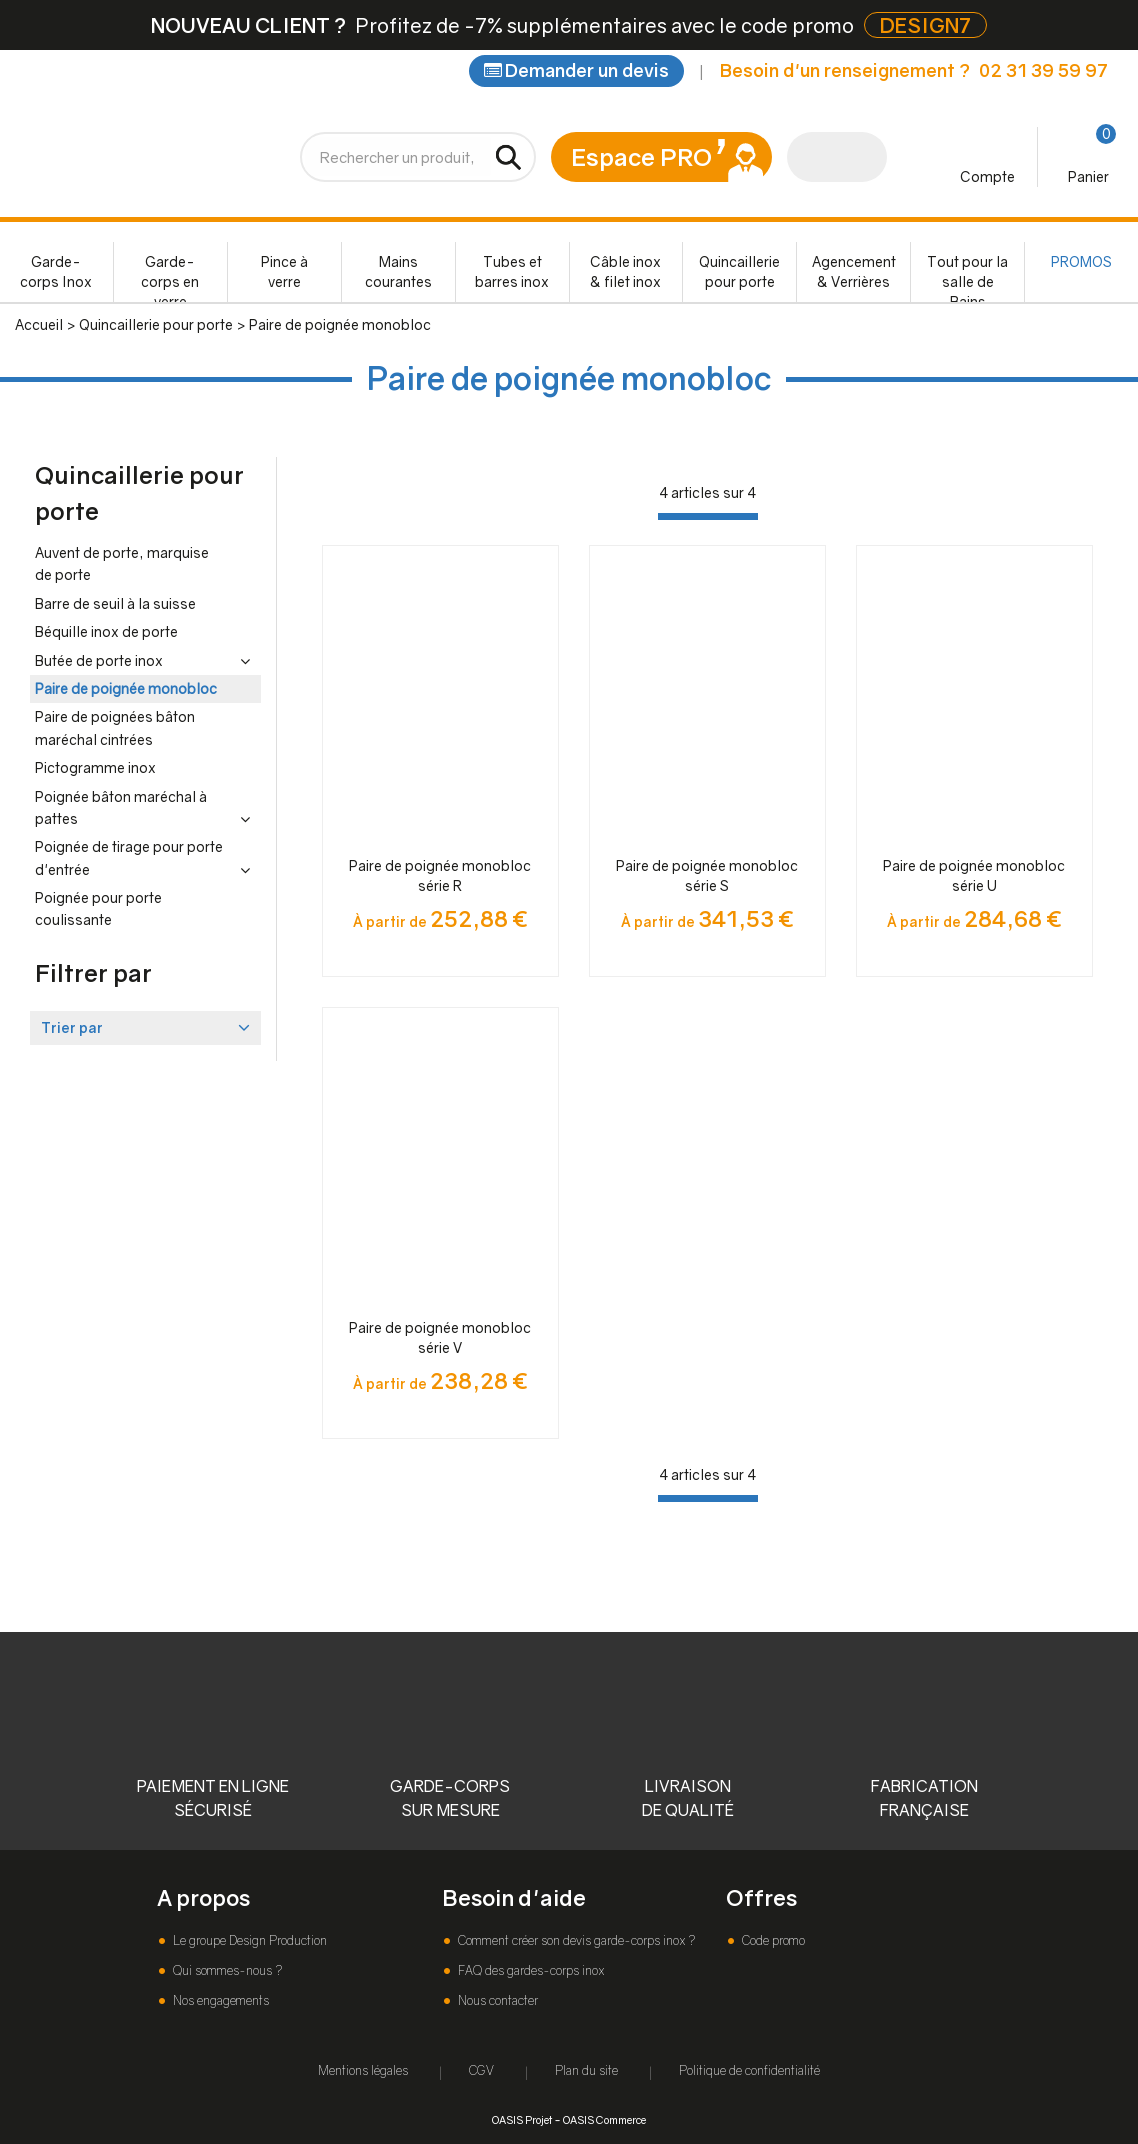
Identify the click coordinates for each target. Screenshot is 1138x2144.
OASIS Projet (522, 2119)
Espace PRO (641, 156)
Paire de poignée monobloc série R (440, 875)
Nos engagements (219, 2000)
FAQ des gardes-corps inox (529, 1970)
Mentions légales (363, 2070)
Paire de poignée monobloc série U (974, 875)
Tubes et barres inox (512, 271)
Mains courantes (398, 271)
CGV (481, 2070)
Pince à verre (284, 271)
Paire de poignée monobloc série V (440, 1337)
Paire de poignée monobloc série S (707, 875)
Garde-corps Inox (56, 271)
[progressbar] (708, 516)
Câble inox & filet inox (625, 271)
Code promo (772, 1940)
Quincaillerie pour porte (739, 271)
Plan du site (586, 2070)
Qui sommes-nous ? (226, 1970)
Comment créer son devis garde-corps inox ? (575, 1940)
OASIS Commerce (604, 2119)
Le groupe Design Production (248, 1940)
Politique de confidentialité (749, 2070)
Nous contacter (496, 2000)
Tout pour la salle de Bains (967, 277)
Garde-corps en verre (170, 277)
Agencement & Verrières (854, 271)
